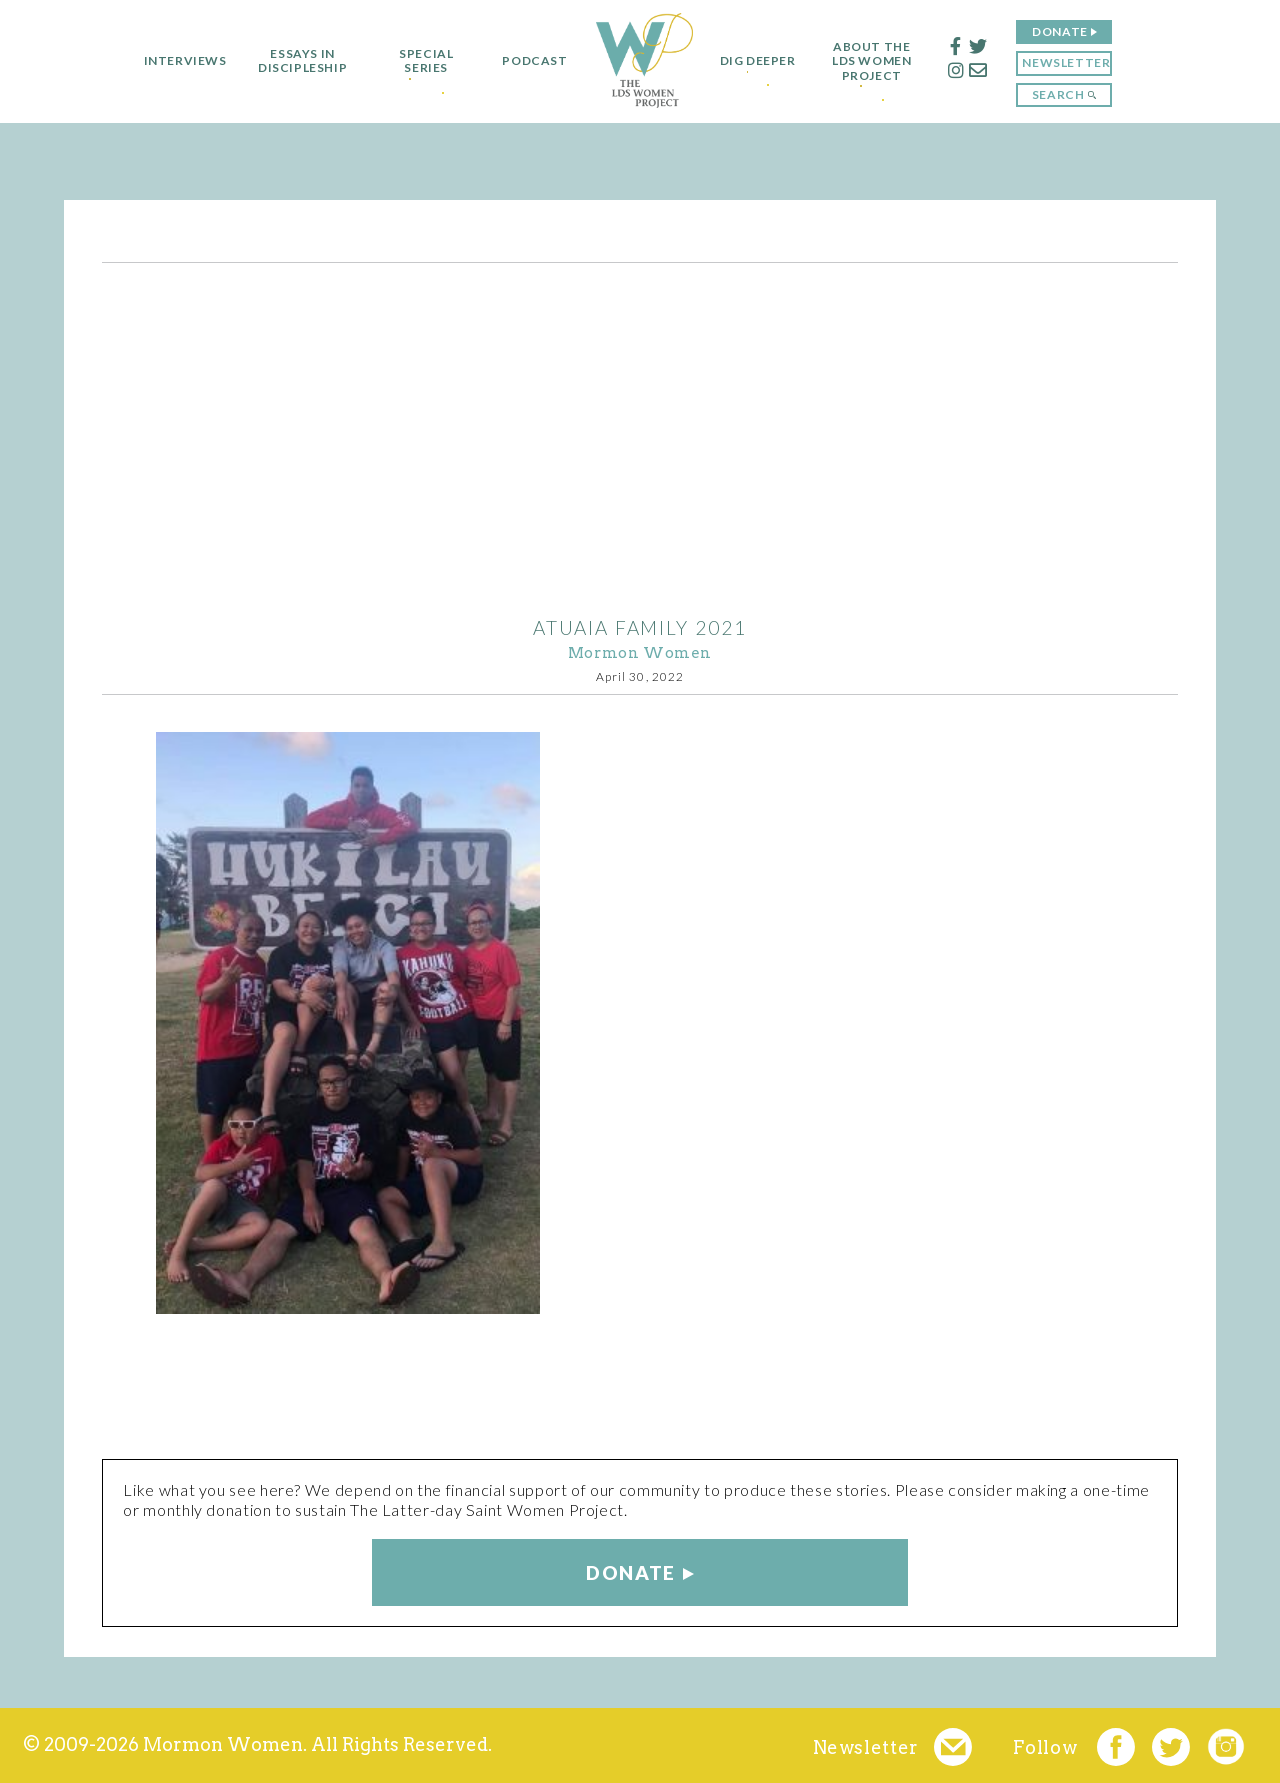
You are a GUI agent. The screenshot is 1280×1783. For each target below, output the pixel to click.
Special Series (417, 61)
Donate (1070, 31)
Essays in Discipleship (292, 61)
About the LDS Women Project (881, 61)
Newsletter (1076, 62)
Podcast (525, 61)
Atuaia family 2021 (639, 627)
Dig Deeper (758, 61)
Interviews (175, 61)
